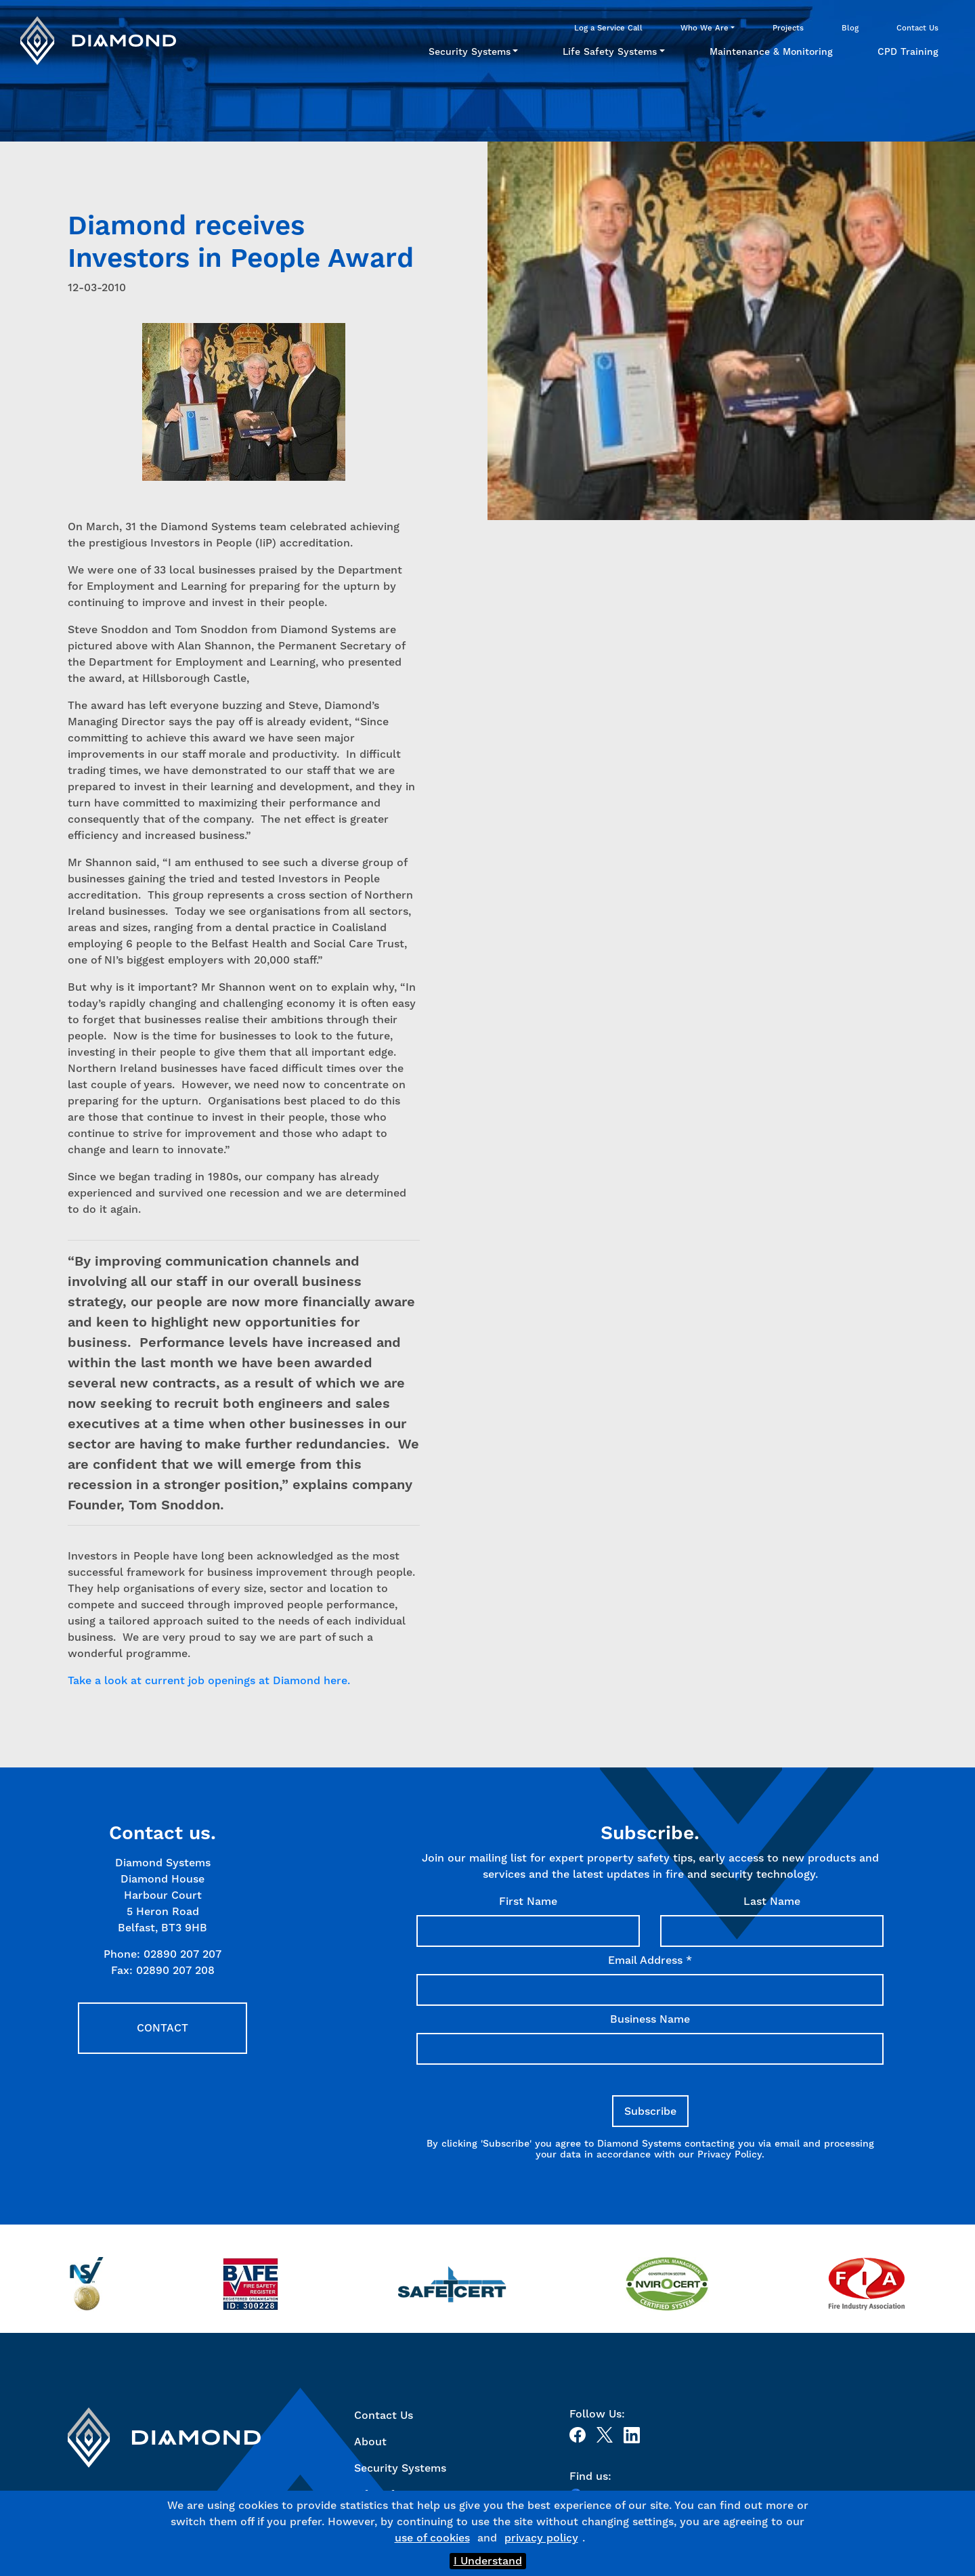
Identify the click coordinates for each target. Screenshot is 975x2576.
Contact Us (917, 28)
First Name (528, 1901)
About (370, 2441)
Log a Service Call (608, 28)
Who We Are (704, 28)
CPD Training (908, 51)
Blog (850, 28)
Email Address (650, 1960)
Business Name (650, 2019)
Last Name (771, 1901)
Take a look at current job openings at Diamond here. (210, 1680)
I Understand (488, 2560)
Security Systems (470, 51)
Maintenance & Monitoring (771, 51)
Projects (788, 28)
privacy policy (541, 2537)
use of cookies (432, 2537)
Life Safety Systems (610, 51)
